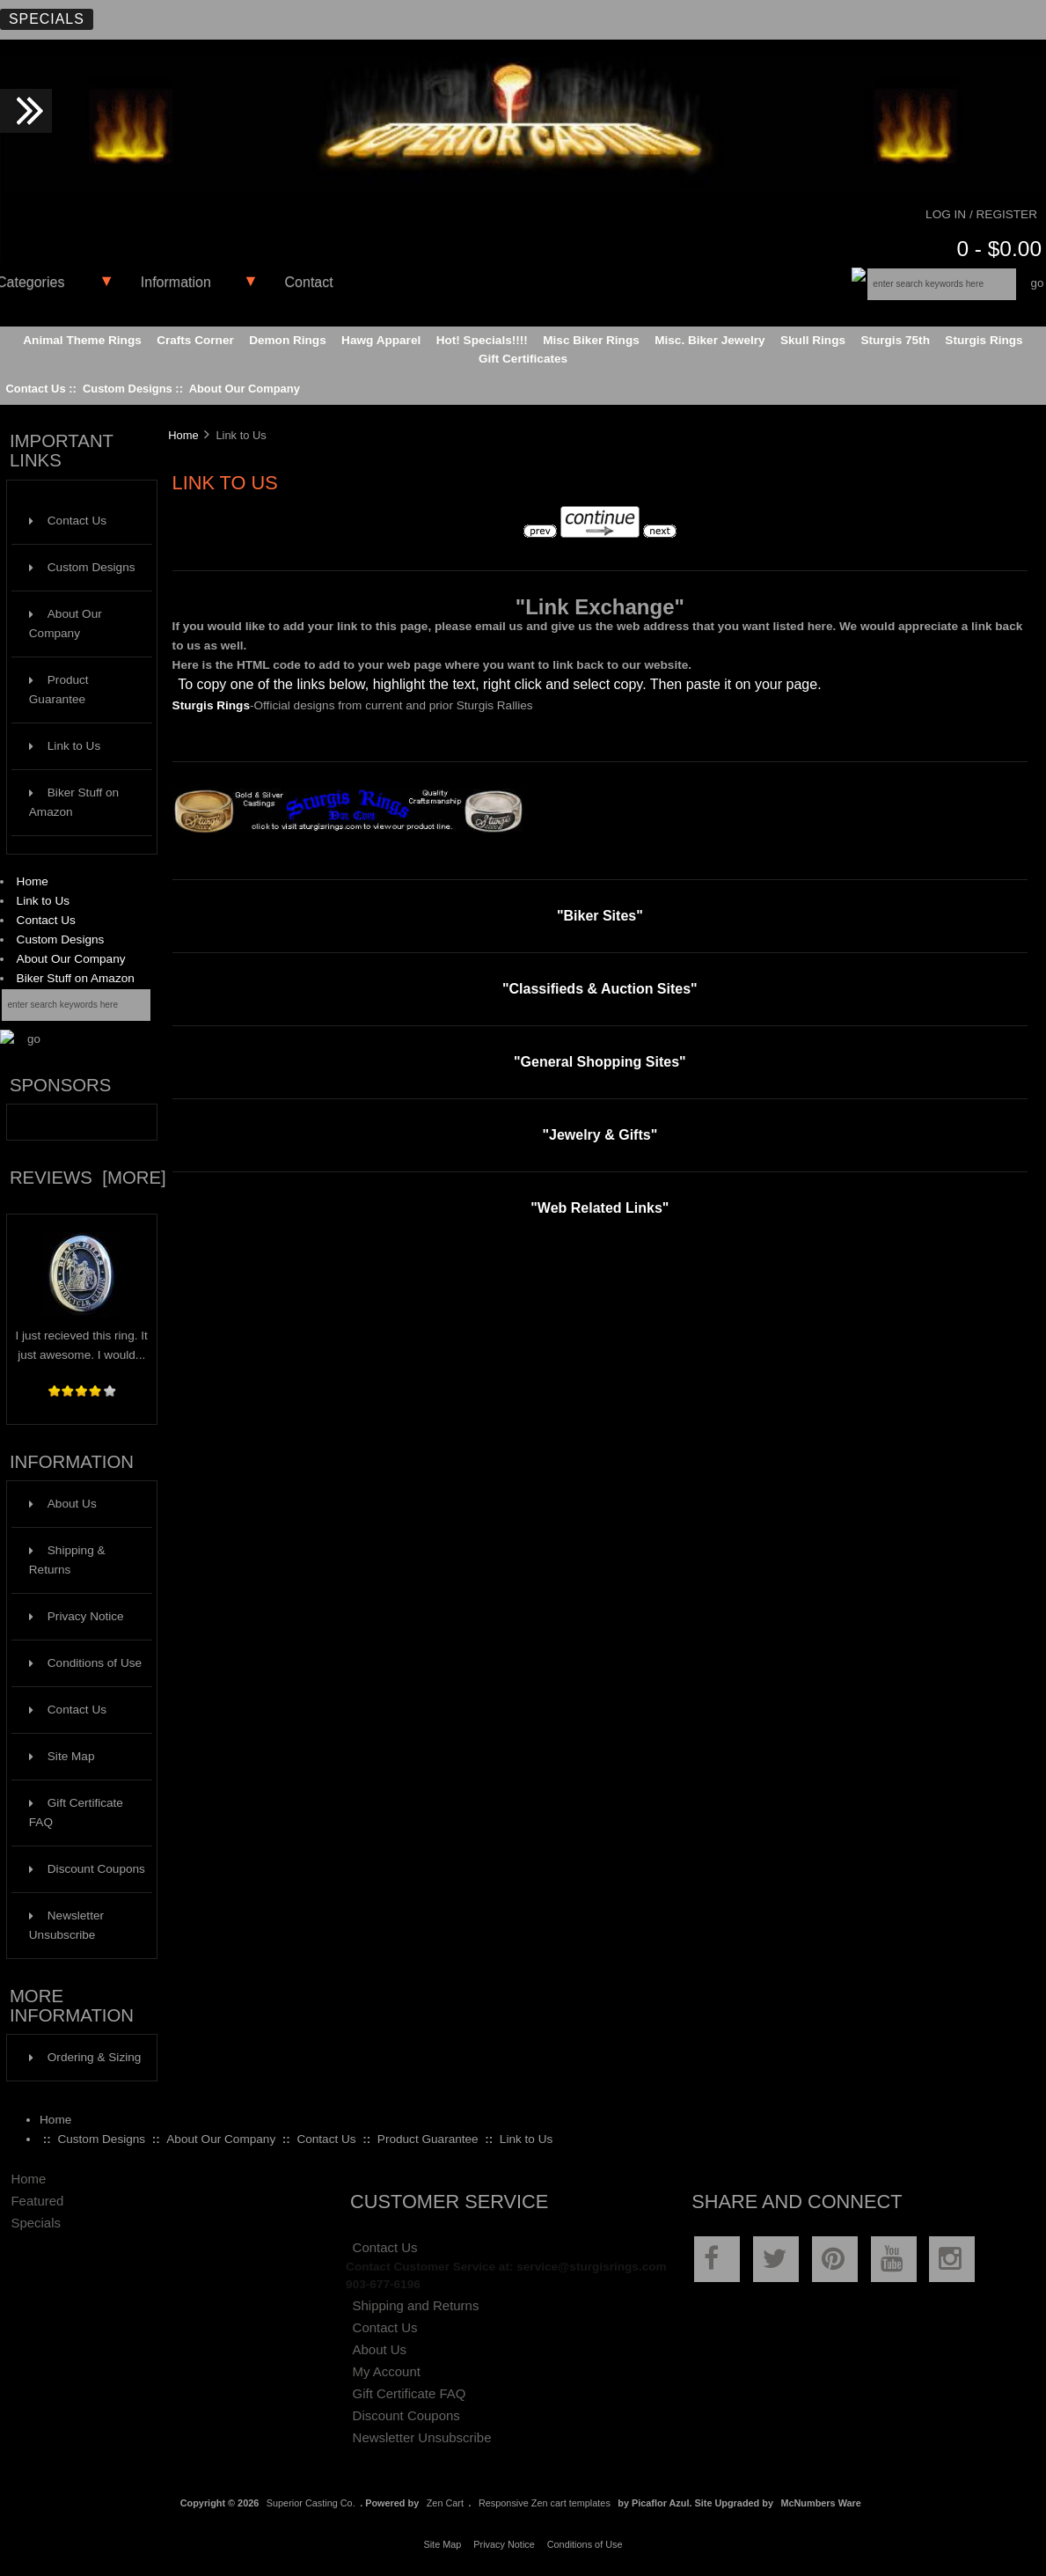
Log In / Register (981, 214)
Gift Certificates (523, 358)
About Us (63, 1503)
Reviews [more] (88, 1177)
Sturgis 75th (895, 340)
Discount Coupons (87, 1868)
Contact (309, 282)
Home (32, 881)
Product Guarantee (59, 689)
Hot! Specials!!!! (482, 340)
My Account (387, 2371)
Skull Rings (812, 340)
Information (176, 282)
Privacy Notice (76, 1616)
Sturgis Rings (983, 340)
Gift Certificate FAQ (76, 1812)
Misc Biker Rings (591, 340)
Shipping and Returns (416, 2305)
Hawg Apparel (381, 340)
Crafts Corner (195, 340)
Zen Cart (445, 2503)
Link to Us (64, 745)
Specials (46, 18)
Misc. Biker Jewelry (709, 340)
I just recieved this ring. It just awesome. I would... (81, 1338)
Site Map (62, 1756)
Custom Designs (127, 388)
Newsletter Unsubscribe (66, 1925)
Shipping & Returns (67, 1560)
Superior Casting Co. (311, 2503)
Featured (37, 2200)
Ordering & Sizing (85, 2057)
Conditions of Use (85, 1663)
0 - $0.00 (999, 249)
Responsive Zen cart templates (545, 2503)
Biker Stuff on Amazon (74, 802)
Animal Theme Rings (82, 340)
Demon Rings (287, 340)
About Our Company (244, 388)
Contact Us (35, 388)
